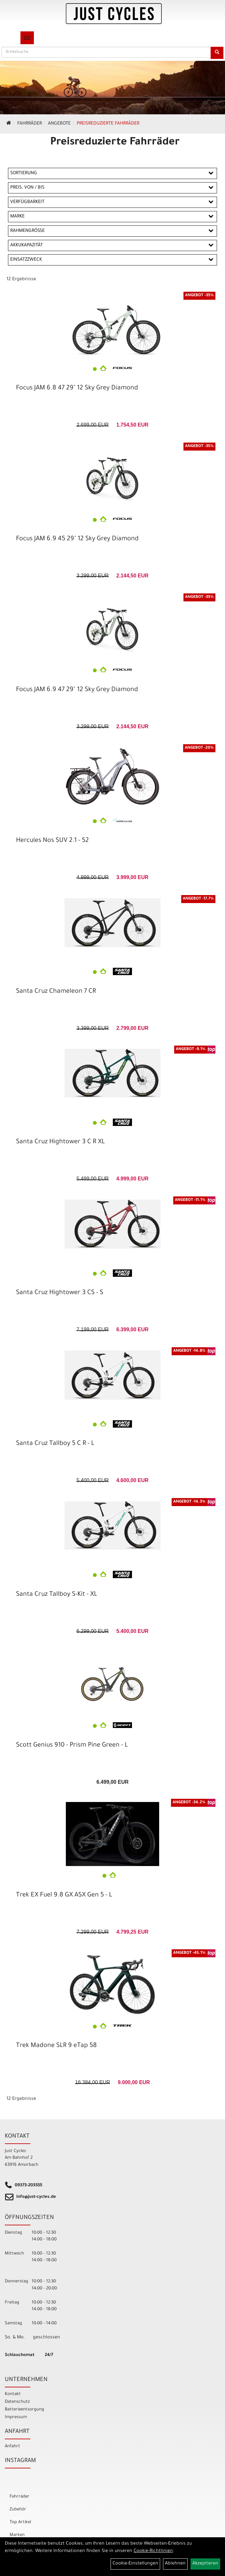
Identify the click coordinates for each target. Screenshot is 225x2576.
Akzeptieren (205, 2563)
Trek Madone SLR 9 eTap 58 (56, 2046)
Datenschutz (17, 2402)
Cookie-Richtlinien (153, 2551)
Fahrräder (29, 123)
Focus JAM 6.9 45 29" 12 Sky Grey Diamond (77, 539)
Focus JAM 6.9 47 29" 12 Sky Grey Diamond (77, 690)
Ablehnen (175, 2563)
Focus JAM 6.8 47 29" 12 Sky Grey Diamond (77, 388)
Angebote (59, 123)
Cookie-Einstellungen (135, 2563)
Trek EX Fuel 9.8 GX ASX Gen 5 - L (64, 1895)
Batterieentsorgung (24, 2409)
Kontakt (13, 2394)
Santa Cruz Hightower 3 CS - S (59, 1293)
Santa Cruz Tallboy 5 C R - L (55, 1443)
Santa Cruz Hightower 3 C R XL (60, 1142)
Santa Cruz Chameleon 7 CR (56, 991)
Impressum (16, 2417)
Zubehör (18, 2509)
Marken (17, 2535)
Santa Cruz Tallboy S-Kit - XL (56, 1594)
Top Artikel (20, 2522)
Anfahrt (12, 2446)
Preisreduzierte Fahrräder (108, 123)
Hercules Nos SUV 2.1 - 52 (52, 840)
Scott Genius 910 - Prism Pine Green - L (72, 1745)
